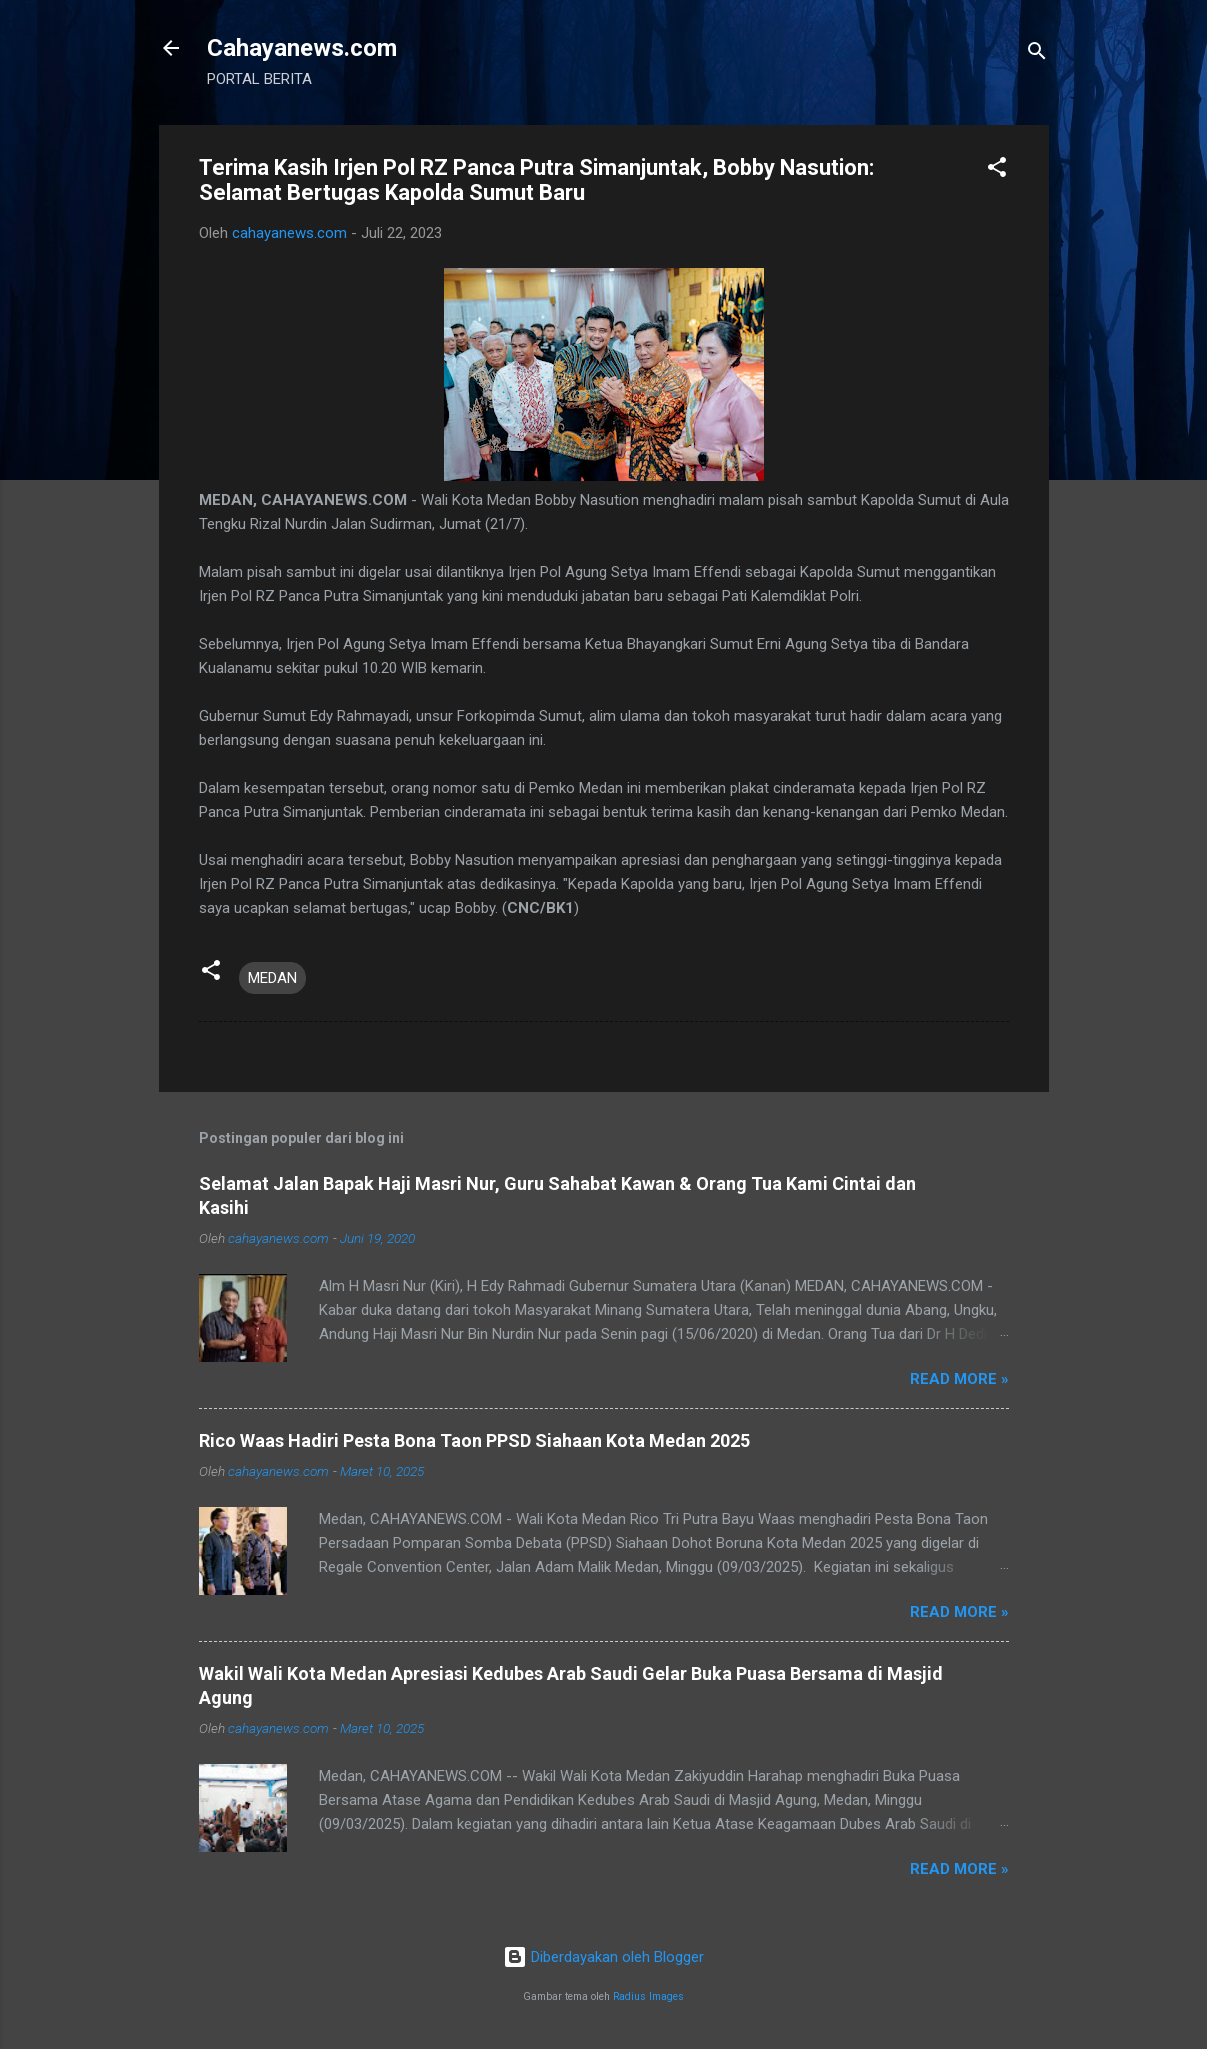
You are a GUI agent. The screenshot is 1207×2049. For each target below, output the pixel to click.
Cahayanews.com (302, 48)
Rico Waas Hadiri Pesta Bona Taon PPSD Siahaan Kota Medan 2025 (474, 1440)
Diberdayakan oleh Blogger (603, 1957)
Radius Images (648, 1996)
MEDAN (272, 978)
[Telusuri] (1037, 54)
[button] (997, 170)
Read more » (959, 1379)
